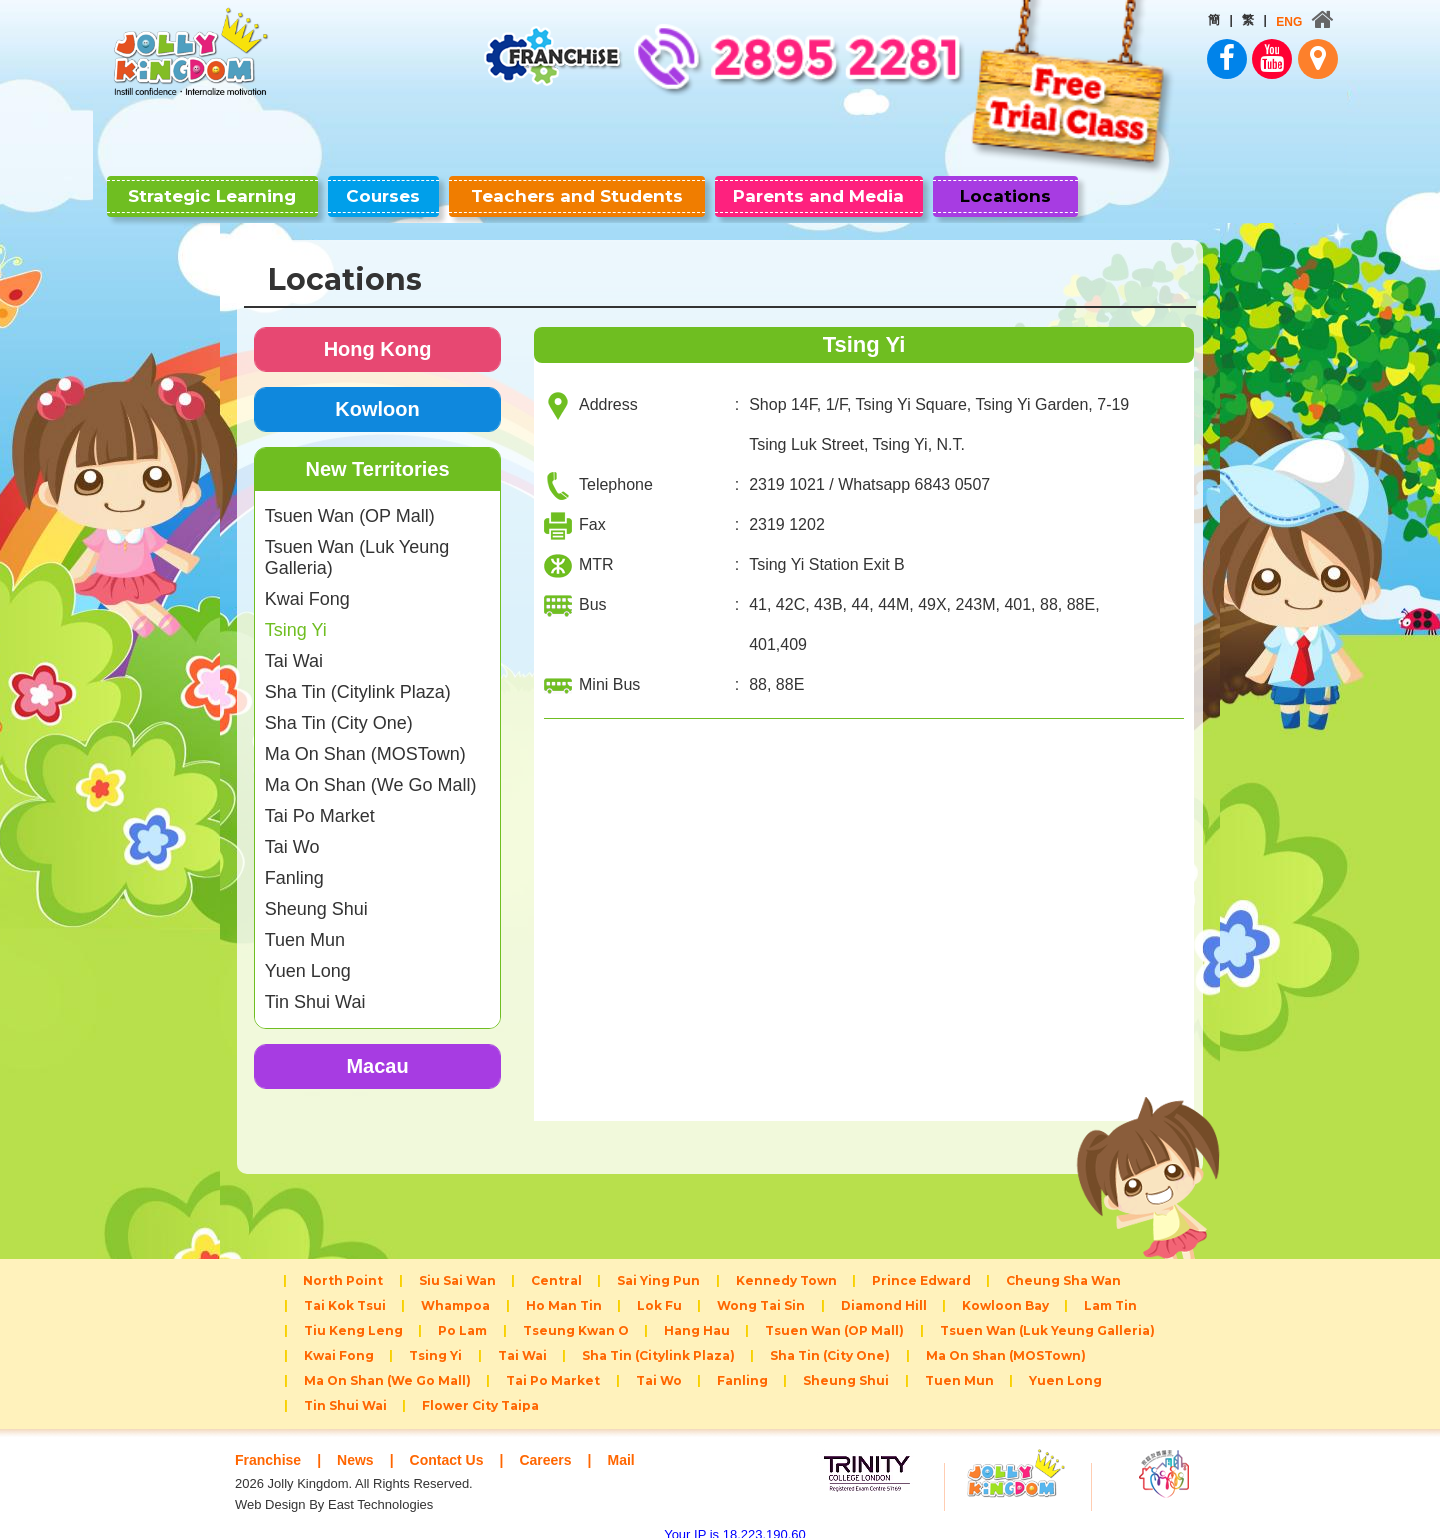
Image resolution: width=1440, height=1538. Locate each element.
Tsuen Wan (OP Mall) (350, 500)
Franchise (270, 1443)
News (361, 1443)
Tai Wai (294, 645)
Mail (639, 1443)
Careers (561, 1443)
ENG (1163, 22)
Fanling (294, 862)
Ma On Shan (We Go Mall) (371, 769)
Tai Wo (292, 831)
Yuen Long (308, 955)
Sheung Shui (316, 893)
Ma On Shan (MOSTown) (365, 738)
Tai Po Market (320, 800)
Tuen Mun (305, 924)
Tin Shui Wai (315, 986)
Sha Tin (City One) (339, 707)
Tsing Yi (296, 614)
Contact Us (456, 1443)
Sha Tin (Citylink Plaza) (358, 676)
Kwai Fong (307, 583)
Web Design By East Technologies (334, 1488)
